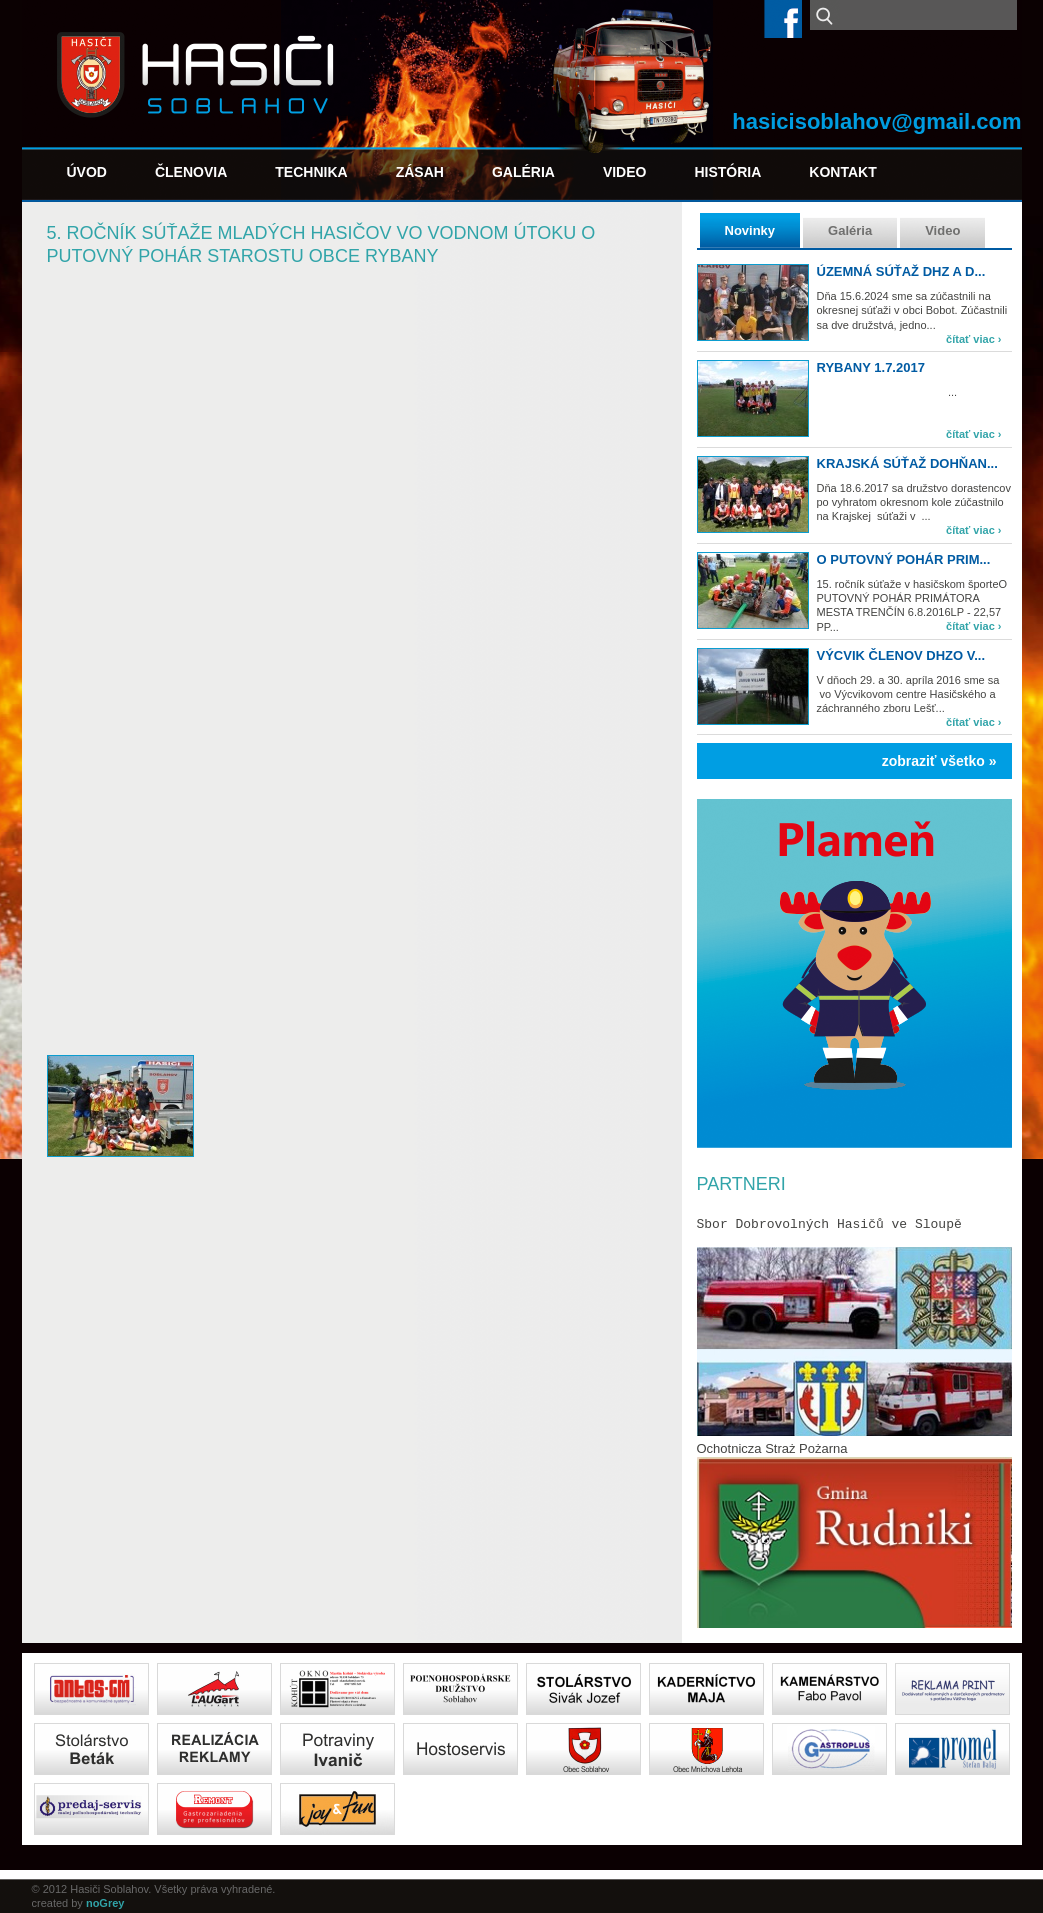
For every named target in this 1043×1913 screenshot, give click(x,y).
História (727, 172)
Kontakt (842, 172)
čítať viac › (973, 339)
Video (625, 172)
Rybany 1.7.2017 (871, 367)
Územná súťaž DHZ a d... (901, 271)
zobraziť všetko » (939, 761)
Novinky (750, 230)
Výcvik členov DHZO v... (901, 655)
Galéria (523, 172)
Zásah (420, 172)
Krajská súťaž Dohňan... (907, 463)
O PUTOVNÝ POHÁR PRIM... (904, 559)
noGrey (105, 1903)
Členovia (191, 172)
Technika (311, 172)
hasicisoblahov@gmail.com (876, 121)
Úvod (87, 172)
